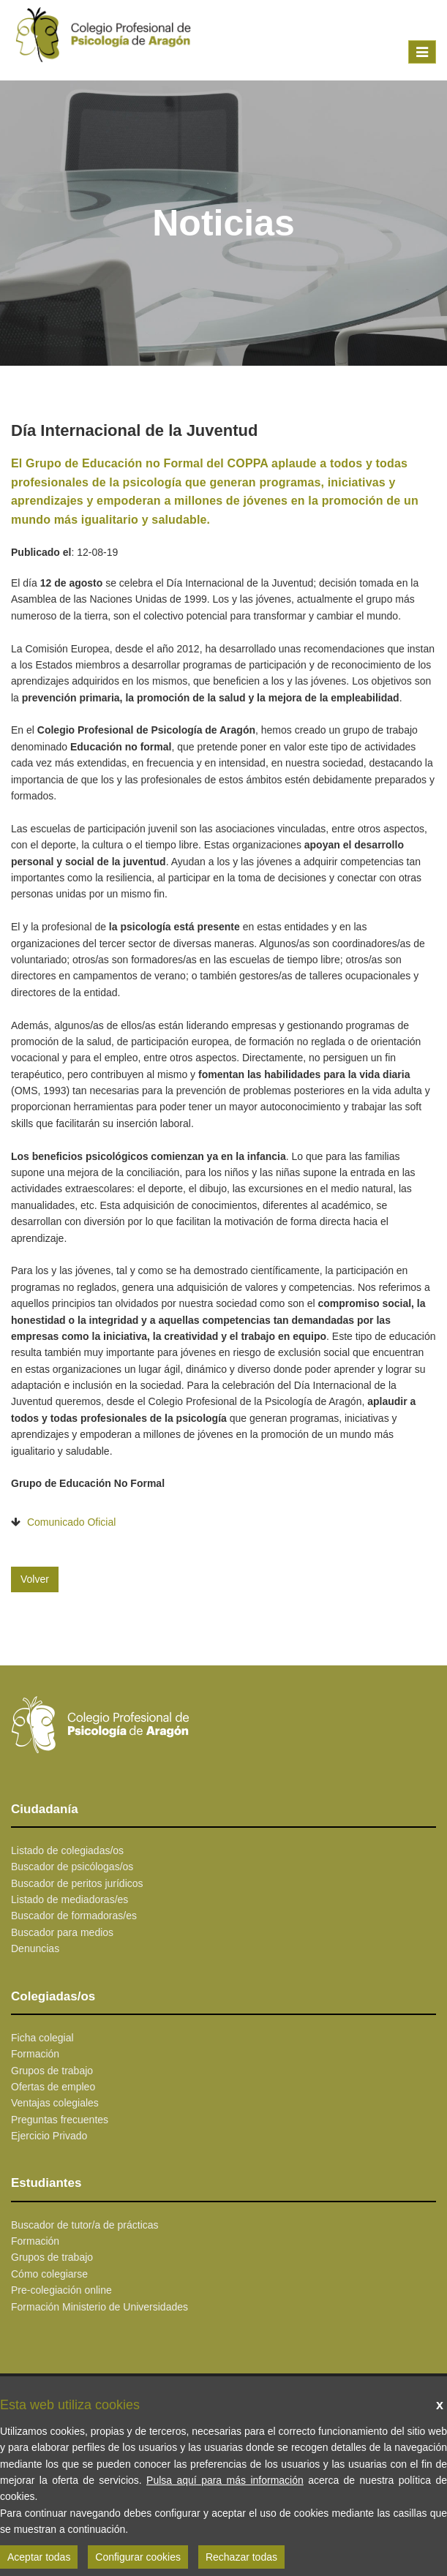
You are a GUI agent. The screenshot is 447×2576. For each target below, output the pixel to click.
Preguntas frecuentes (59, 2119)
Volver (34, 1579)
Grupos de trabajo (52, 2070)
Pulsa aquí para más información (225, 2480)
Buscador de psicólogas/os (72, 1866)
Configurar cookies (138, 2557)
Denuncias (35, 1948)
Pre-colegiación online (61, 2290)
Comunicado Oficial (71, 1522)
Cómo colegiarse (49, 2274)
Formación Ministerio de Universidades (99, 2307)
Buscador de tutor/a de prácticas (85, 2225)
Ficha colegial (42, 2038)
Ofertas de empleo (53, 2087)
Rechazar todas (241, 2557)
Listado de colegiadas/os (67, 1850)
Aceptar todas (38, 2557)
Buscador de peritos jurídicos (77, 1883)
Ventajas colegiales (55, 2103)
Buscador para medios (62, 1932)
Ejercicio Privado (49, 2136)
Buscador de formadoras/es (74, 1915)
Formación (35, 2054)
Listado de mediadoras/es (69, 1899)
